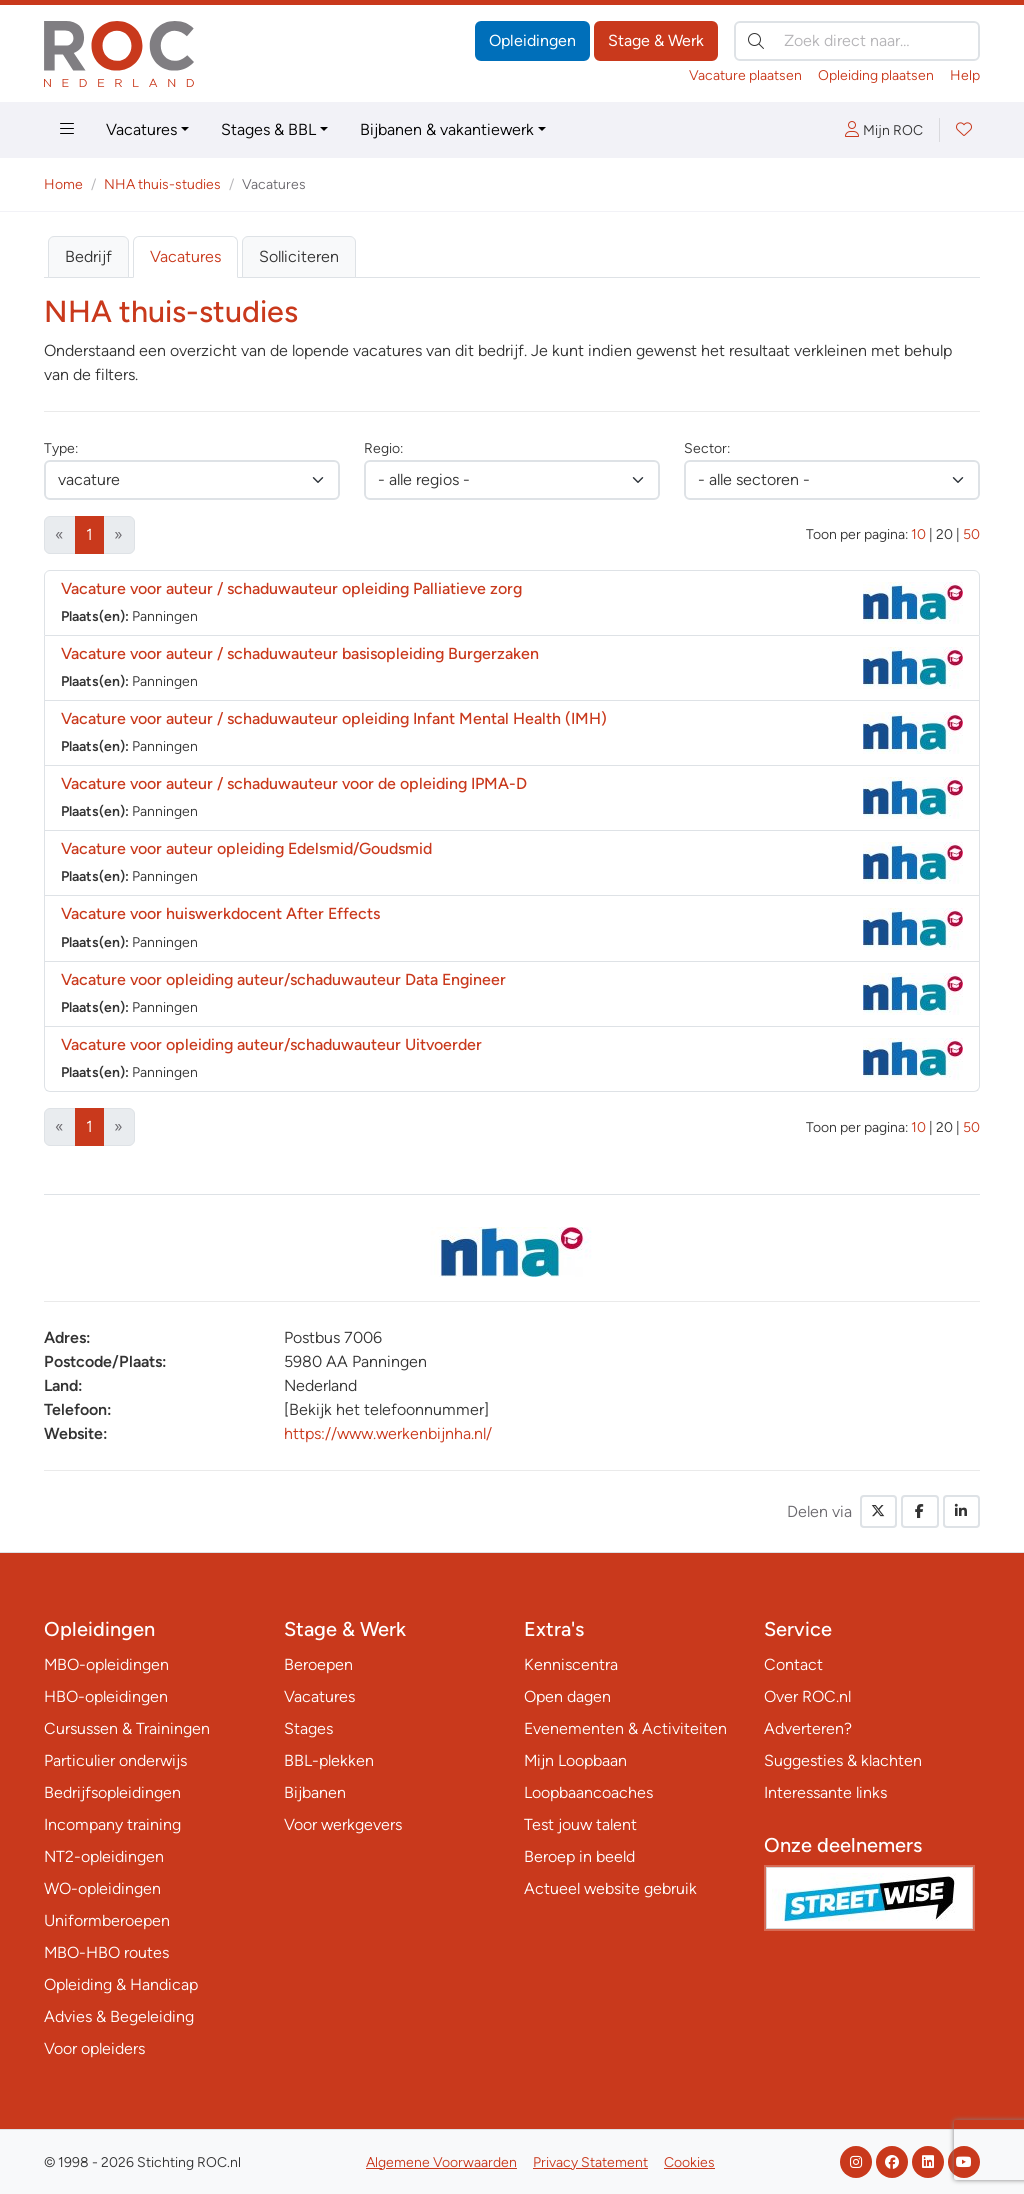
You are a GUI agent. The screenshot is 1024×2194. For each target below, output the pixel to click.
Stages (308, 1728)
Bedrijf (88, 256)
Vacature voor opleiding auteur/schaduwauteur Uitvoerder (271, 1044)
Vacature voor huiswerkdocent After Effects (220, 913)
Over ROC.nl (807, 1696)
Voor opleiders (94, 2048)
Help (965, 75)
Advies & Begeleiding (119, 2016)
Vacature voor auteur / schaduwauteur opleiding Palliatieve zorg (291, 588)
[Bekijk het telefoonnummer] (386, 1409)
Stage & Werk (656, 40)
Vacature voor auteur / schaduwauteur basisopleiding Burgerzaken (300, 653)
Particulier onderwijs (115, 1760)
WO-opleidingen (102, 1888)
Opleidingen (532, 40)
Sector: (707, 448)
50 (971, 534)
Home (63, 184)
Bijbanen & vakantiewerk (447, 129)
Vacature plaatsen (745, 75)
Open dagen (567, 1696)
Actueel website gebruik (610, 1888)
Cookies (689, 2162)
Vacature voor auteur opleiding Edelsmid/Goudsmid (246, 848)
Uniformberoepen (107, 1920)
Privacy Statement (590, 2162)
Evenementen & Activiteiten (625, 1728)
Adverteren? (808, 1728)
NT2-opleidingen (104, 1856)
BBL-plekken (329, 1760)
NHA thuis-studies (162, 184)
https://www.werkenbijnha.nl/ (388, 1433)
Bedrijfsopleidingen (112, 1792)
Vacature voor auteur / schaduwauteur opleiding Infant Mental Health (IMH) (334, 718)
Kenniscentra (571, 1664)
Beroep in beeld (579, 1856)
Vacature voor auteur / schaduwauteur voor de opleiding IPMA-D (294, 783)
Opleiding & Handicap (121, 1984)
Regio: (383, 448)
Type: (61, 448)
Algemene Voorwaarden (441, 2162)
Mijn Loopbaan (575, 1760)
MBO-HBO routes (106, 1952)
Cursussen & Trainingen (127, 1728)
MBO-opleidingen (106, 1664)
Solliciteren (299, 256)
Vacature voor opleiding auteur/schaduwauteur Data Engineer (283, 979)
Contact (793, 1664)
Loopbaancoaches (588, 1792)
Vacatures (141, 129)
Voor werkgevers (343, 1824)
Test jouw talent (580, 1824)
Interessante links (825, 1792)
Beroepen (318, 1664)
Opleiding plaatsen (876, 75)
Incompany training (112, 1824)
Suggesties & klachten (843, 1760)
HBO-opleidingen (106, 1696)
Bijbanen (315, 1792)
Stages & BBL (268, 129)
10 (918, 534)
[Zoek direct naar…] (857, 41)
